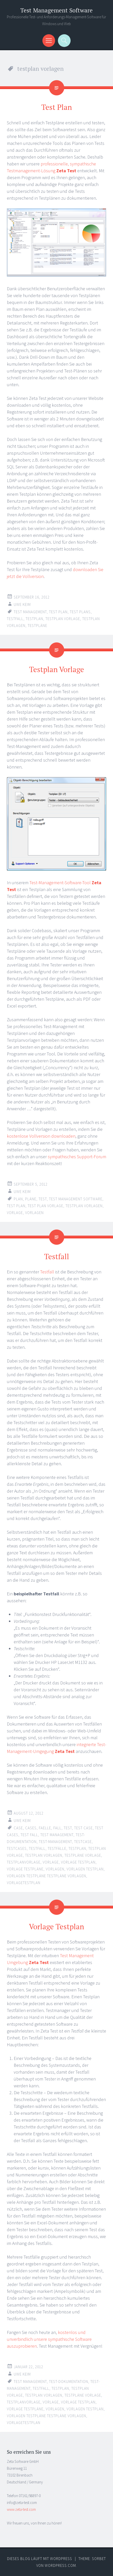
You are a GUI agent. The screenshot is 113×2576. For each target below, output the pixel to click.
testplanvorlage (23, 1862)
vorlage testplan (78, 1862)
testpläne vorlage (82, 1855)
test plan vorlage (45, 1205)
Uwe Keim (22, 604)
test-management (55, 1841)
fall (57, 1828)
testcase (83, 1841)
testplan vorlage (62, 618)
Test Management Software (56, 10)
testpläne (37, 625)
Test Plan (56, 107)
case (18, 1828)
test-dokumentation (68, 2381)
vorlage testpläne (25, 1869)
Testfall (56, 1256)
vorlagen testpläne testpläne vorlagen (46, 1875)
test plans (80, 611)
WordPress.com (60, 2565)
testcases (17, 1848)
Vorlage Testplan (56, 1926)
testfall (15, 618)
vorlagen (34, 1212)
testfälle (57, 1848)
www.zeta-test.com (21, 2509)
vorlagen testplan (85, 1869)
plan (18, 1199)
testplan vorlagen (84, 1205)
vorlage (15, 1212)
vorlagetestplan (23, 1882)
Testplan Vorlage (56, 669)
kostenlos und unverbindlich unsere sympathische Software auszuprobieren (49, 2339)
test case (83, 1828)
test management (30, 611)
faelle (45, 1828)
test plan (58, 611)
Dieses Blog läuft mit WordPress (39, 2558)
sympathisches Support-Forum (77, 1156)
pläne (30, 1199)
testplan (34, 618)
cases (31, 1828)
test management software (75, 1199)
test (43, 1199)
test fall (29, 1834)
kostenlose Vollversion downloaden (41, 1136)
